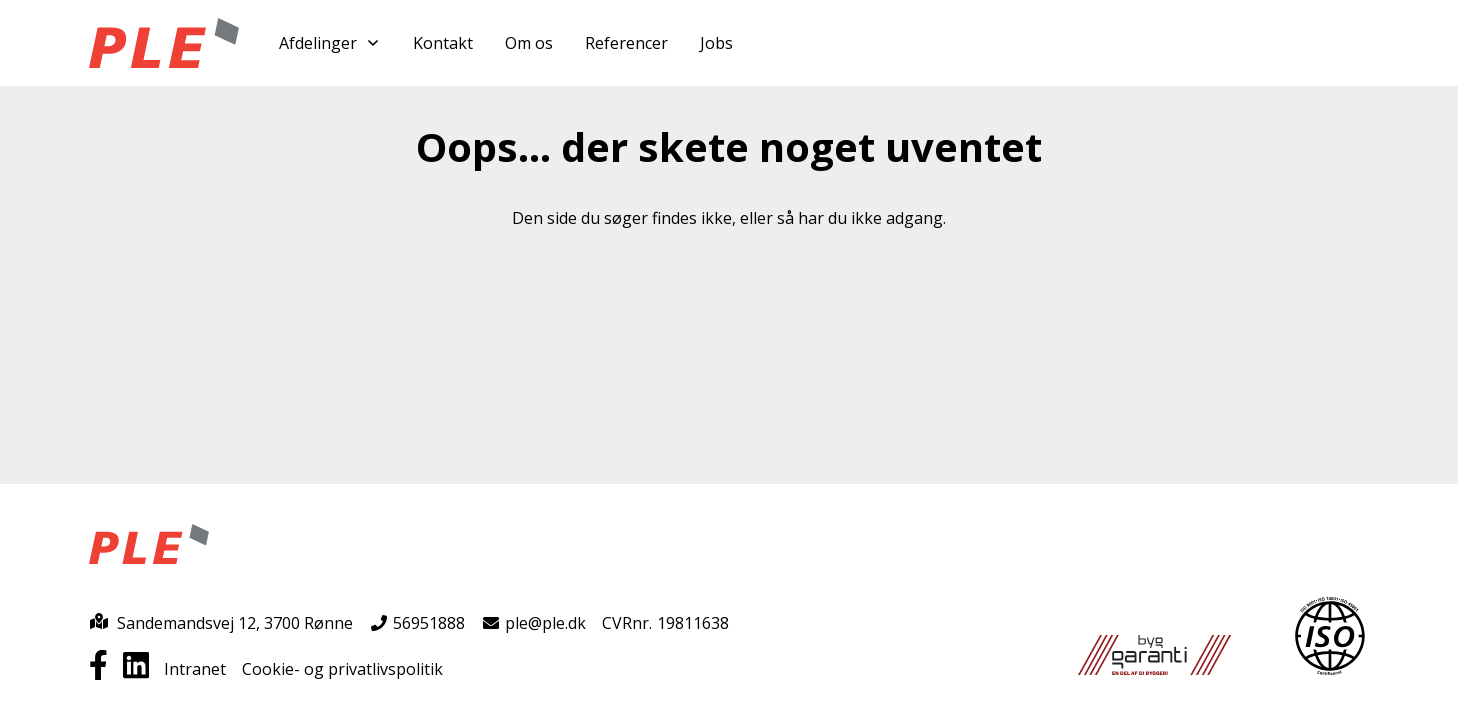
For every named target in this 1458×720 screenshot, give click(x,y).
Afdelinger (330, 43)
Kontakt (443, 43)
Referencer (626, 43)
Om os (529, 43)
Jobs (716, 43)
